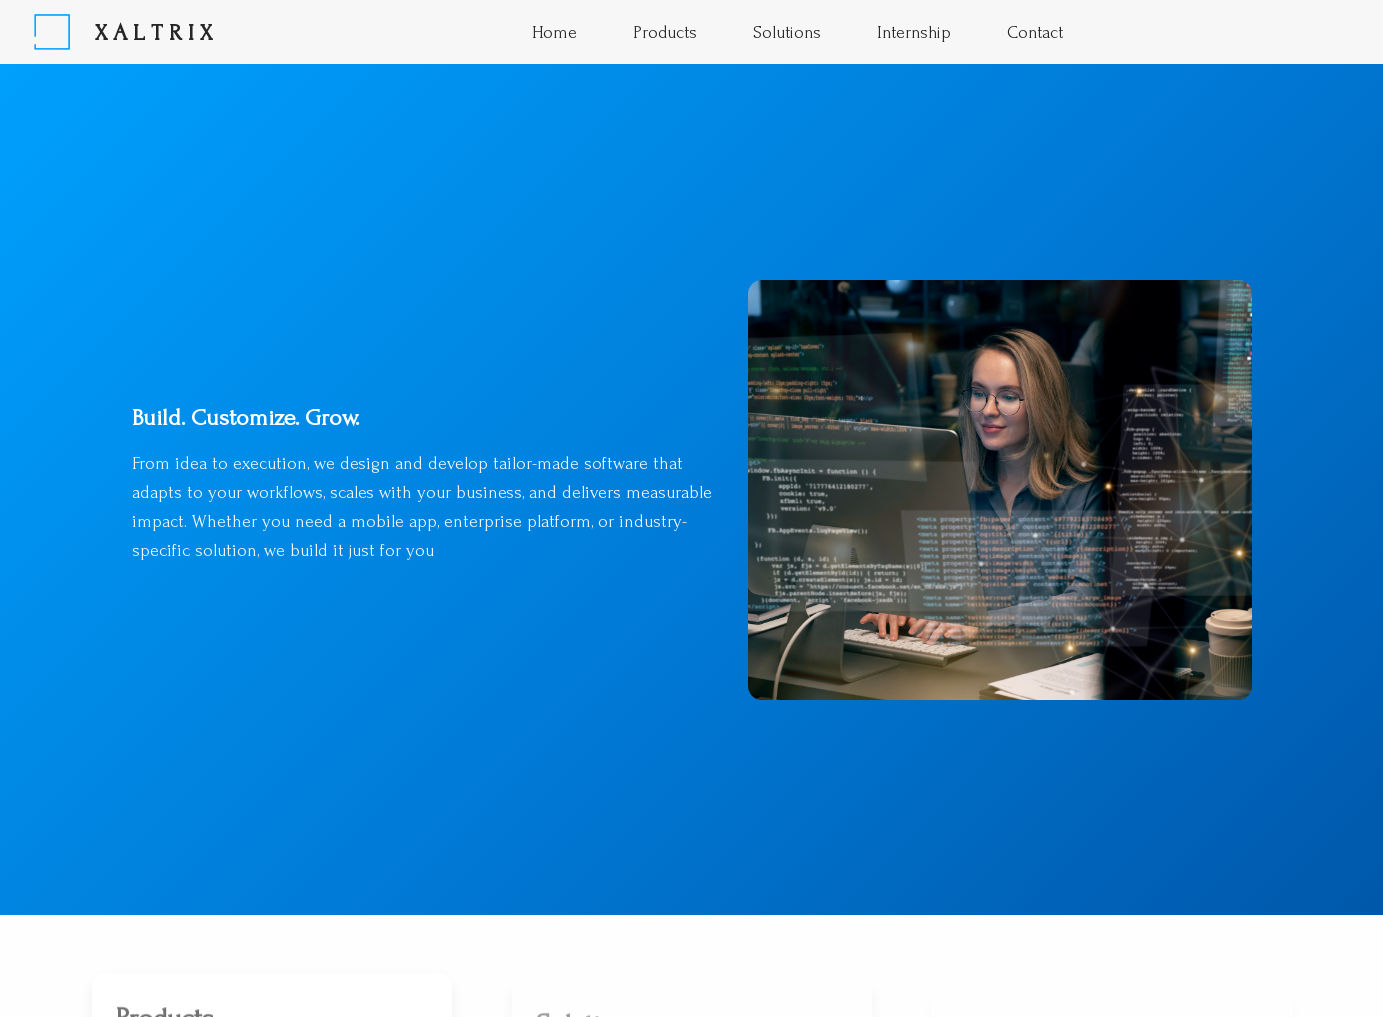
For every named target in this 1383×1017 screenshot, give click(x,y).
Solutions (787, 32)
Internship (914, 32)
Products (665, 32)
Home (554, 32)
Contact (1035, 32)
